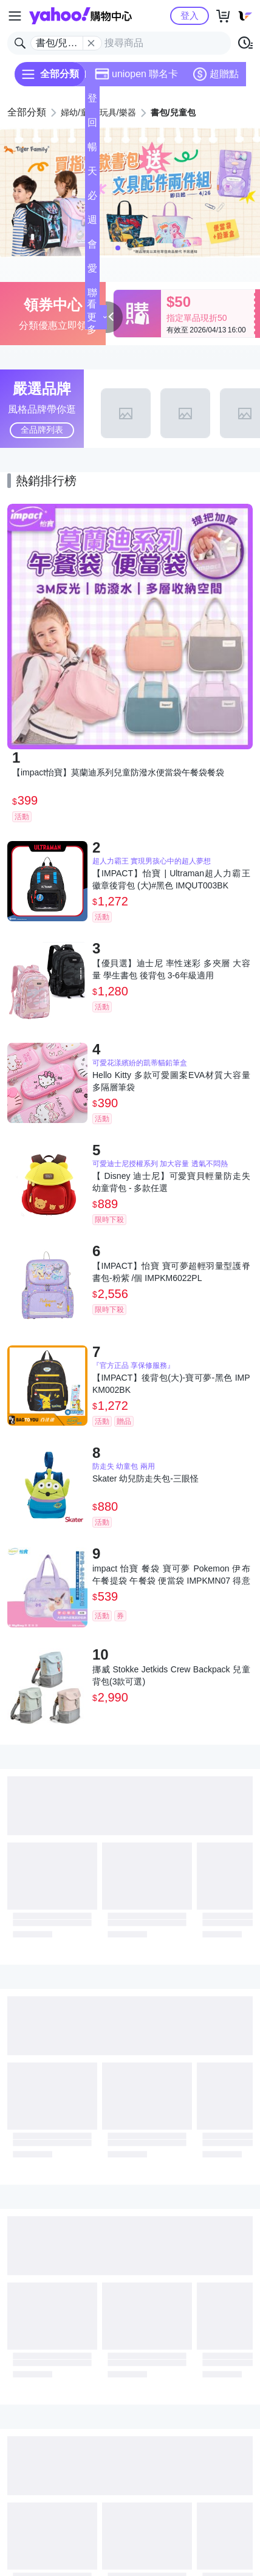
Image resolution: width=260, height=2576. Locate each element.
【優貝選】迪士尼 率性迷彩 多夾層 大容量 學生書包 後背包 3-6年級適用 (171, 969)
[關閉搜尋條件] (91, 43)
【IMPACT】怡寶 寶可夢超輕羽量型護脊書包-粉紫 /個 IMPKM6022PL (171, 1272)
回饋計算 (92, 126)
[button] (117, 248)
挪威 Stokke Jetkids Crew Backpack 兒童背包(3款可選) (171, 1675)
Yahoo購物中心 (80, 15)
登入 (189, 15)
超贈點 (216, 74)
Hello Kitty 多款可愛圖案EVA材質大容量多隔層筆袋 (171, 1081)
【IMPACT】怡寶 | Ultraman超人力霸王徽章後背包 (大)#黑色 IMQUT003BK (171, 879)
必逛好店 (92, 199)
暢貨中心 (92, 150)
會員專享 (92, 247)
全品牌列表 (42, 429)
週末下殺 (92, 223)
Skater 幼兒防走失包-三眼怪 (145, 1478)
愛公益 (92, 272)
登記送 (92, 102)
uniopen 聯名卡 (136, 74)
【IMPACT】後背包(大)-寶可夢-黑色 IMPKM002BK (171, 1384)
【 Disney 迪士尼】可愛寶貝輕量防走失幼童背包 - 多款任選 (171, 1182)
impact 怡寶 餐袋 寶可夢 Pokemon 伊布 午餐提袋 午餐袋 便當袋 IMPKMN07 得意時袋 (171, 1575)
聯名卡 (92, 296)
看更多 (97, 317)
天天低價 (92, 175)
